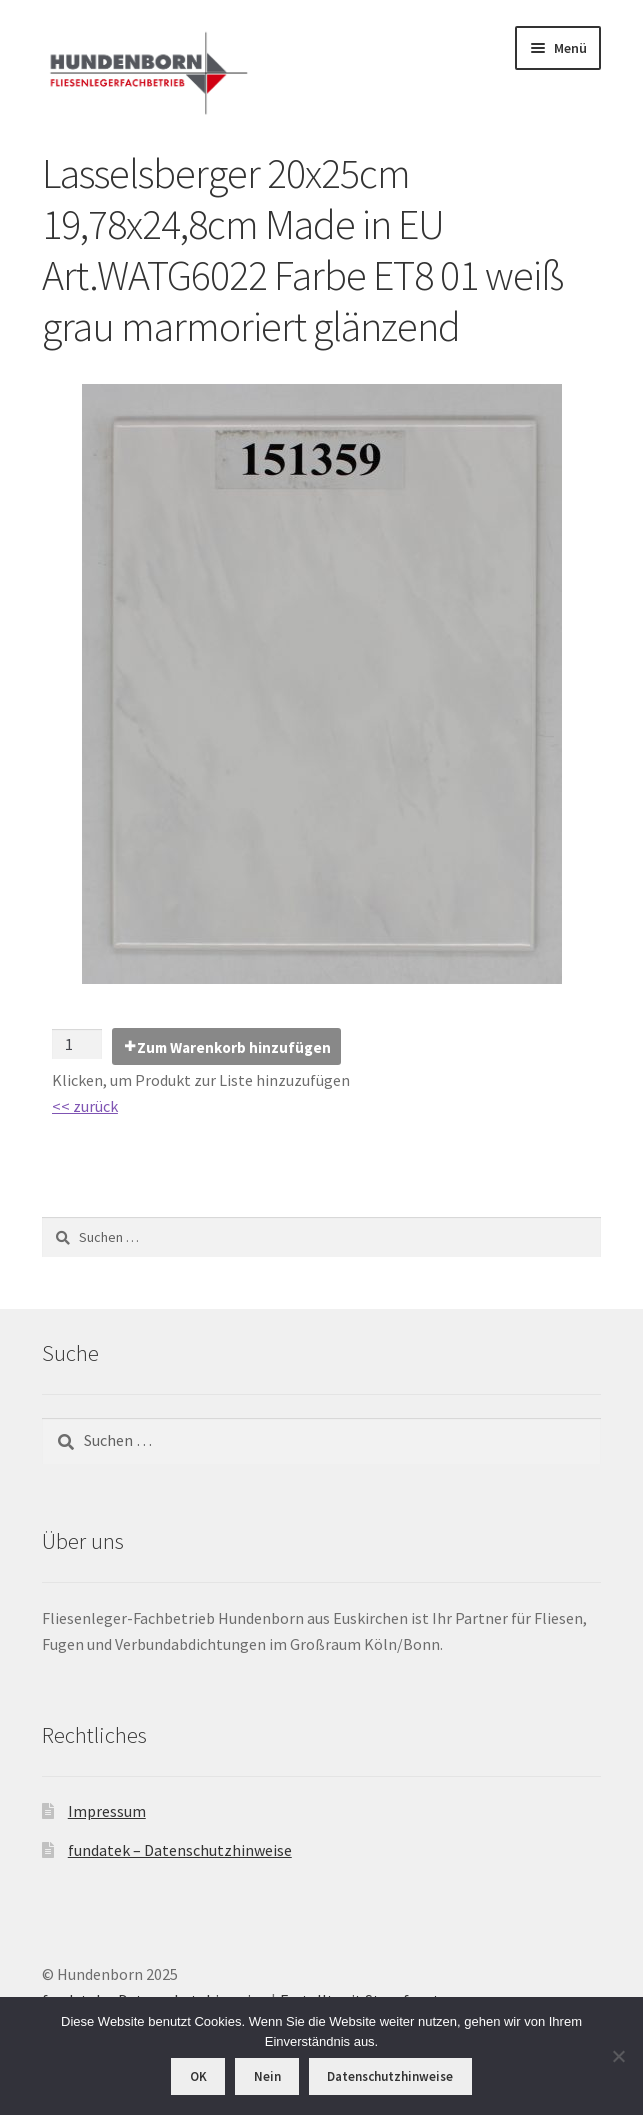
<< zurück (85, 1106)
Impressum (107, 1811)
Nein (267, 2076)
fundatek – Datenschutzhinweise (180, 1850)
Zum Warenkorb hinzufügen (234, 1047)
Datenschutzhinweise (390, 2076)
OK (198, 2076)
